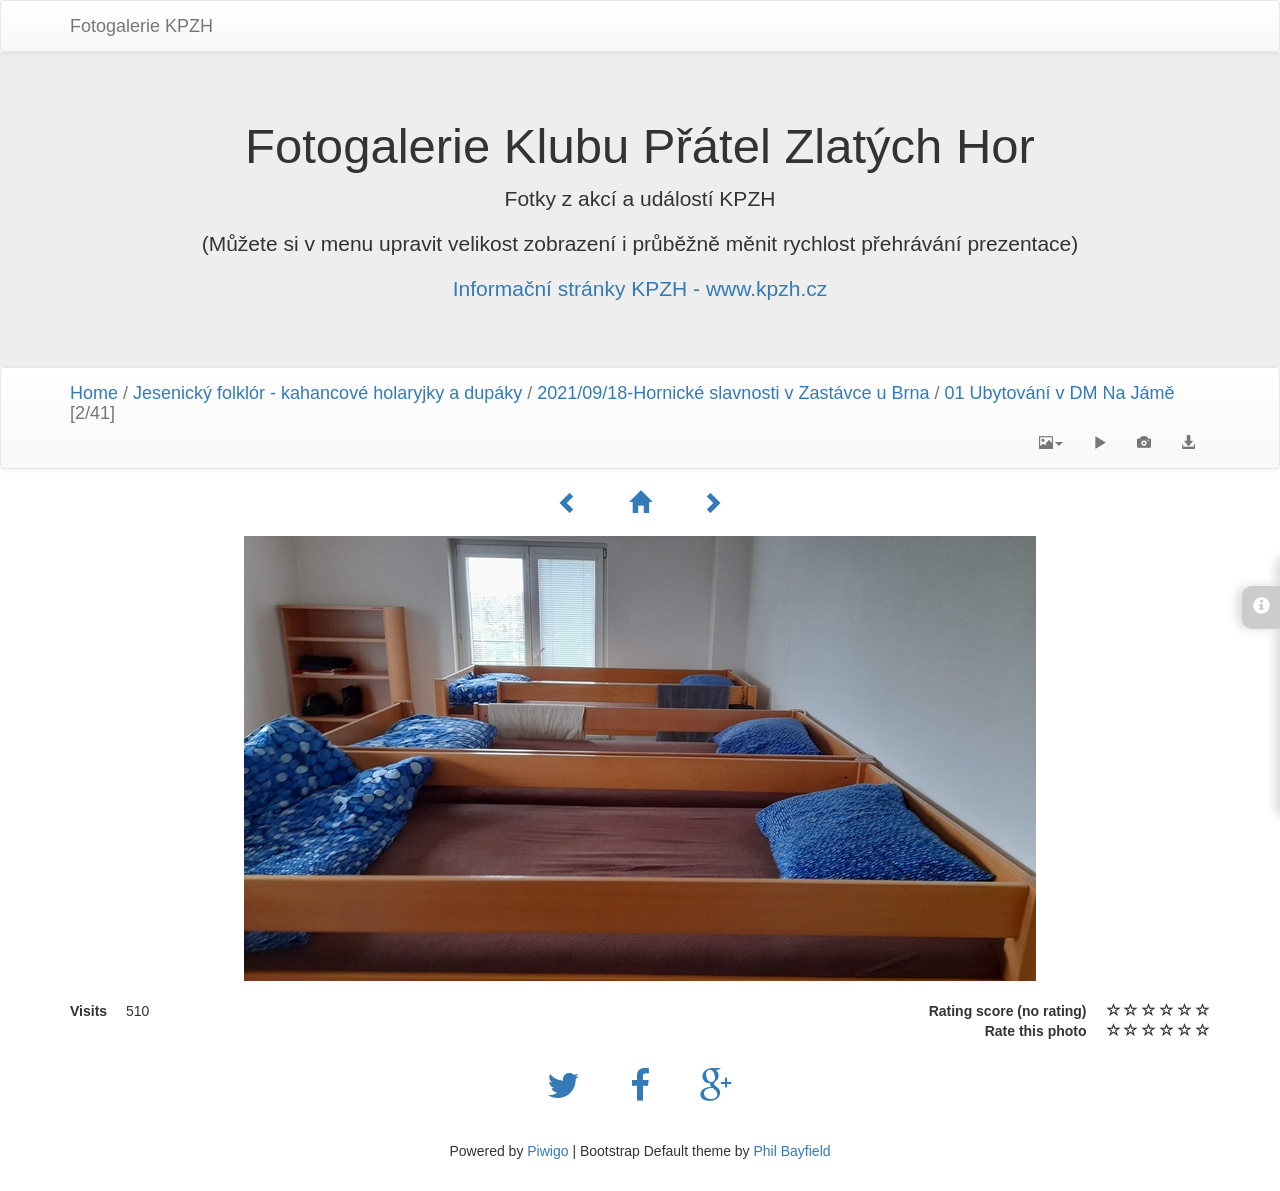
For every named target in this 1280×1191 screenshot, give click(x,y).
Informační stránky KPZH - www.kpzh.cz (640, 288)
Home (94, 393)
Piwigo (547, 1151)
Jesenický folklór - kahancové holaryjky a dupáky (327, 393)
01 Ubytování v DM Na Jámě (1059, 393)
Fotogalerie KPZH (141, 26)
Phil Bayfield (791, 1151)
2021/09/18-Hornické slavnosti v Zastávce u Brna (733, 393)
